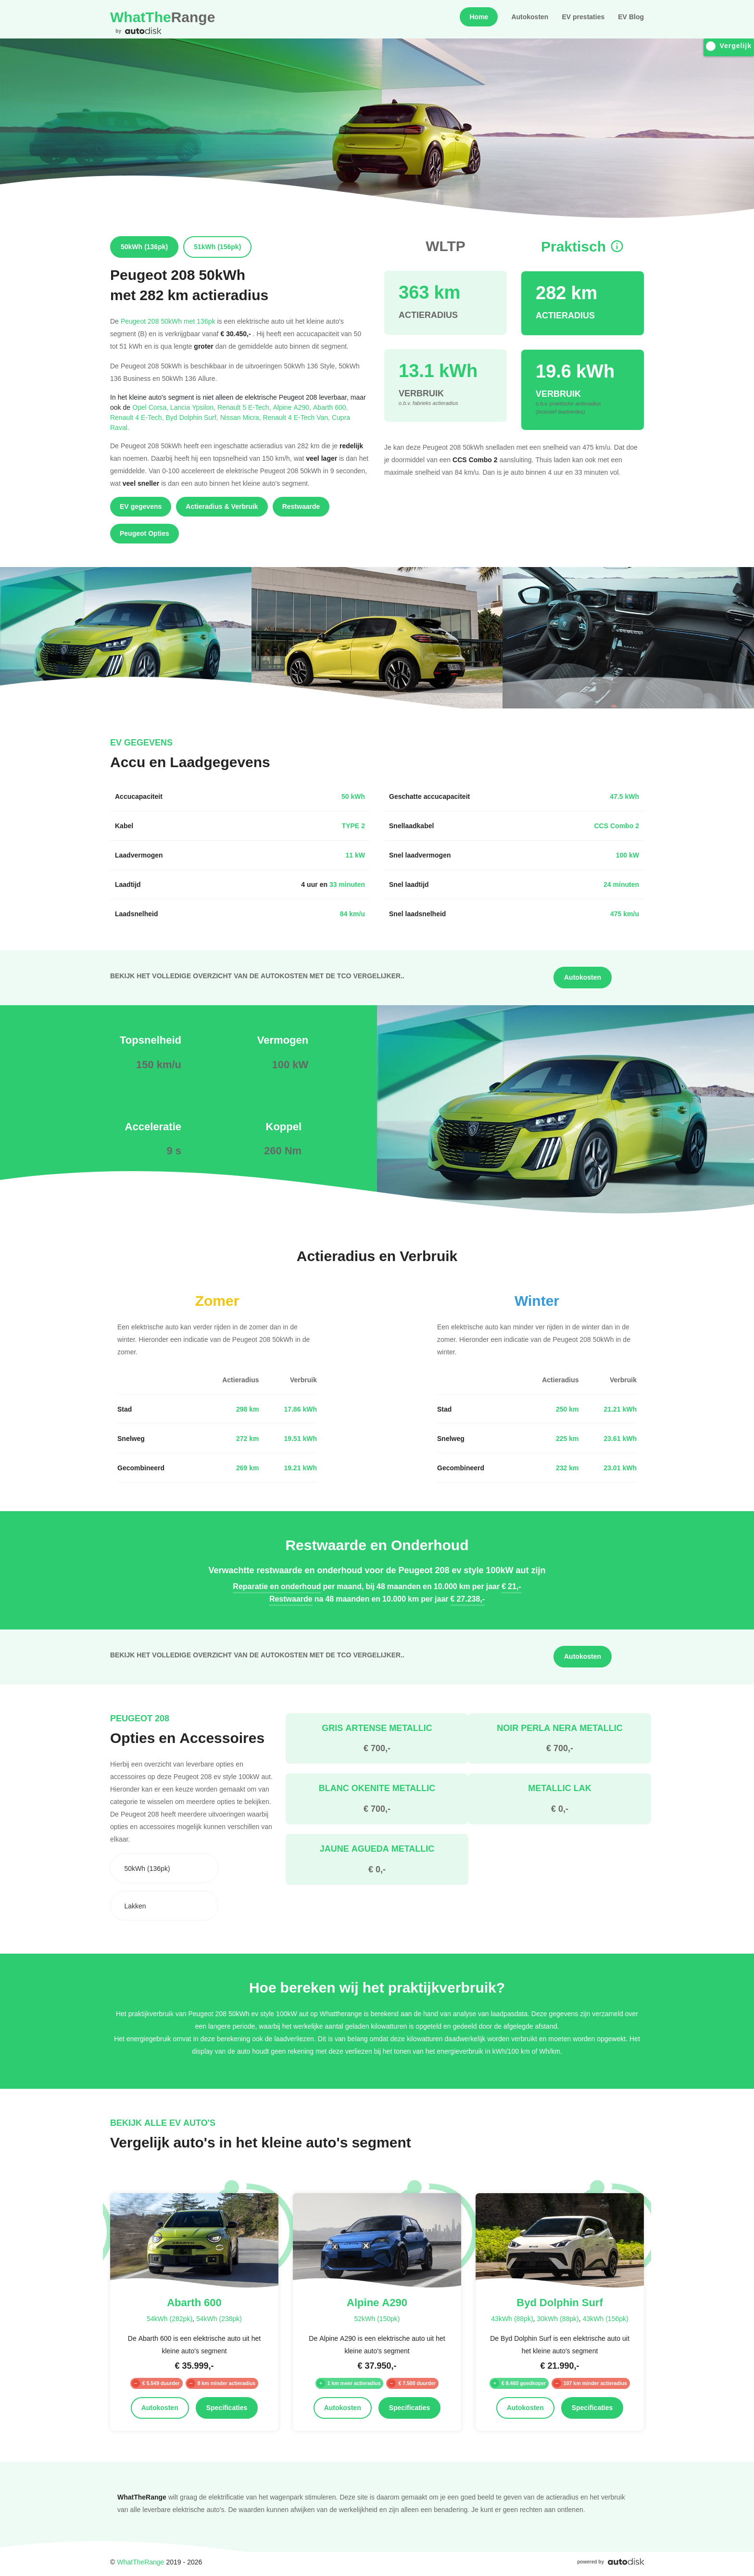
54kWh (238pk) (219, 2318)
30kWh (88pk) (557, 2318)
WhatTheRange (140, 2561)
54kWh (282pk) (169, 2318)
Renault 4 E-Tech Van (297, 417)
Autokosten (529, 17)
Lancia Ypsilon (193, 407)
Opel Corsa (151, 407)
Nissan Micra (241, 417)
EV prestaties (583, 17)
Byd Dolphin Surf (193, 417)
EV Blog (631, 17)
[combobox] (164, 1868)
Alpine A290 (293, 407)
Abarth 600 (330, 407)
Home (478, 17)
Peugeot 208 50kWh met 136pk (168, 321)
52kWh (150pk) (377, 2318)
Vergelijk (729, 46)
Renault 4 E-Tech (138, 417)
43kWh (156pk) (605, 2318)
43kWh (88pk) (512, 2318)
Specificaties (227, 2407)
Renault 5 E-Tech (245, 407)
